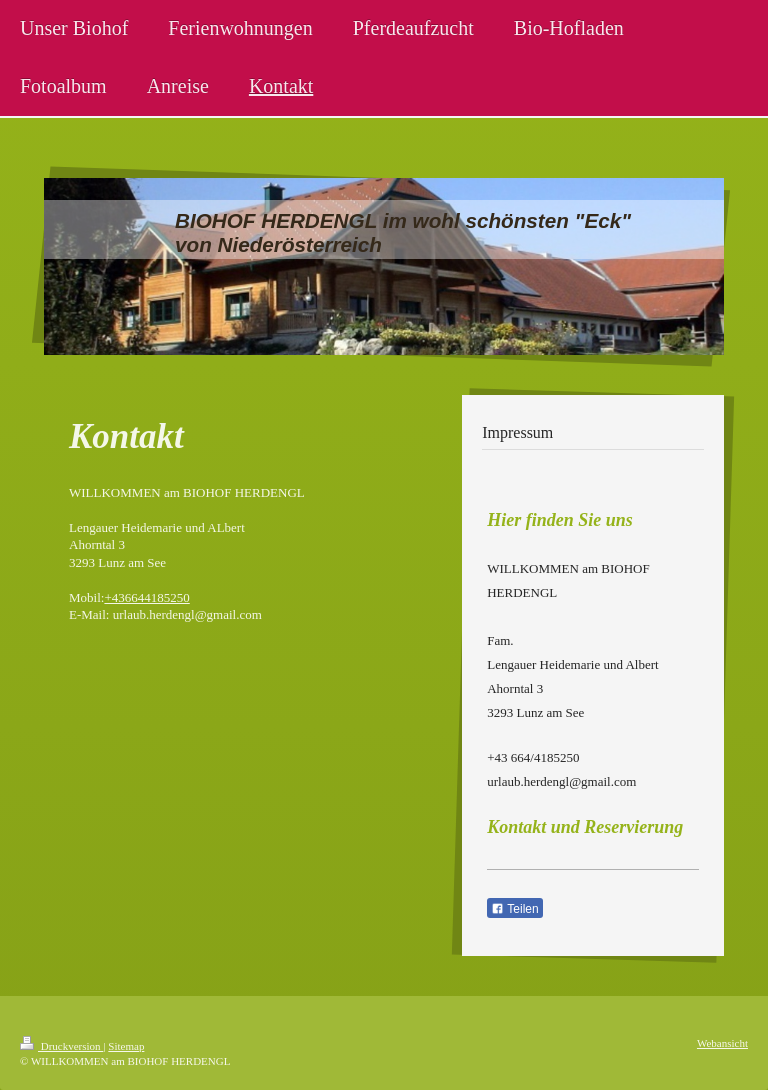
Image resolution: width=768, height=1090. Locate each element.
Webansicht (722, 1043)
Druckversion (61, 1046)
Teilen (514, 909)
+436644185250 (146, 597)
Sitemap (126, 1046)
